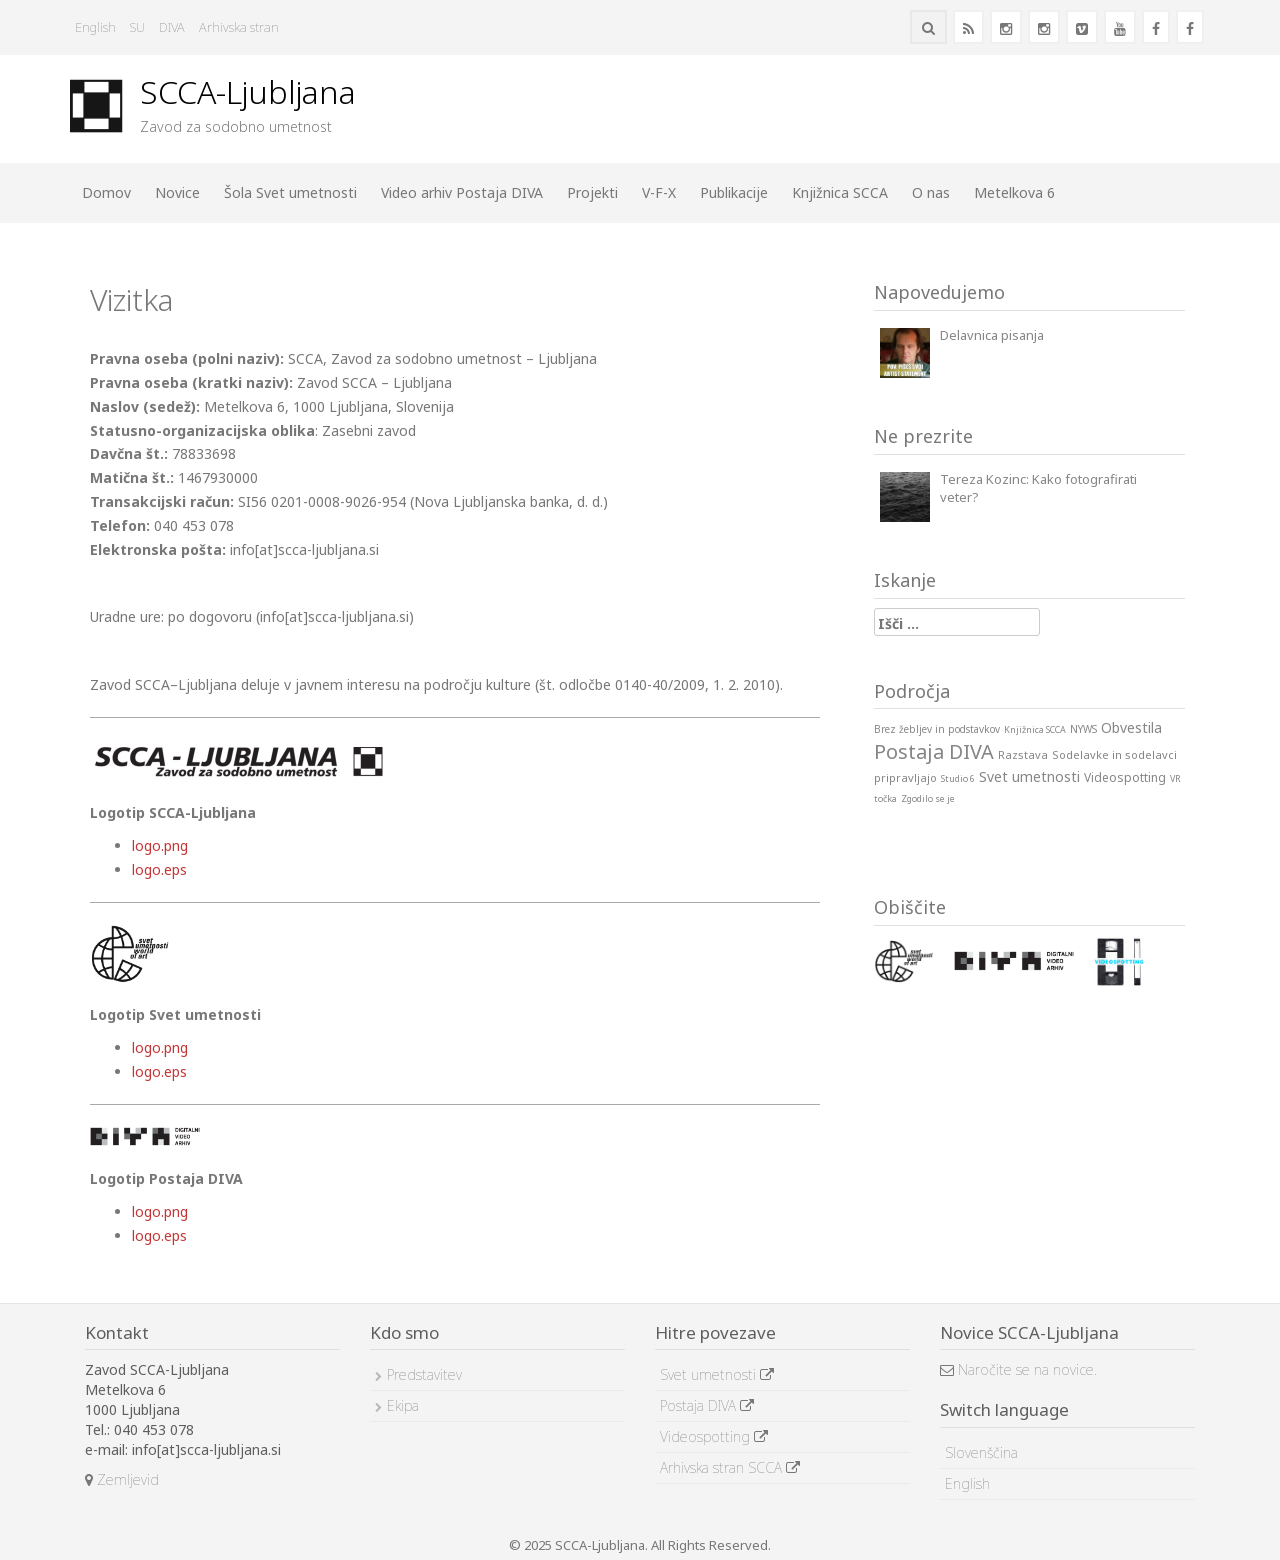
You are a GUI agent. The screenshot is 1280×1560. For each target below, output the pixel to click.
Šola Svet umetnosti (290, 192)
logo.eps (159, 869)
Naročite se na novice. (1018, 1369)
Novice (177, 192)
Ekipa (403, 1405)
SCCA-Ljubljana (248, 91)
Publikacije (734, 192)
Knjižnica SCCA (840, 192)
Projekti (592, 192)
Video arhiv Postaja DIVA (462, 192)
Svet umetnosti (717, 1374)
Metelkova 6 (1014, 192)
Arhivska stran (239, 27)
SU (137, 27)
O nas (931, 192)
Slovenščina (981, 1452)
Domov (106, 192)
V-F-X (659, 192)
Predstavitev (424, 1374)
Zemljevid (122, 1479)
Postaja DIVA (707, 1405)
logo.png (160, 845)
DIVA (172, 27)
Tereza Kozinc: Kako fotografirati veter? (1038, 488)
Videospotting (714, 1436)
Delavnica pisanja (992, 335)
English (95, 27)
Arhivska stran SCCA (730, 1467)
